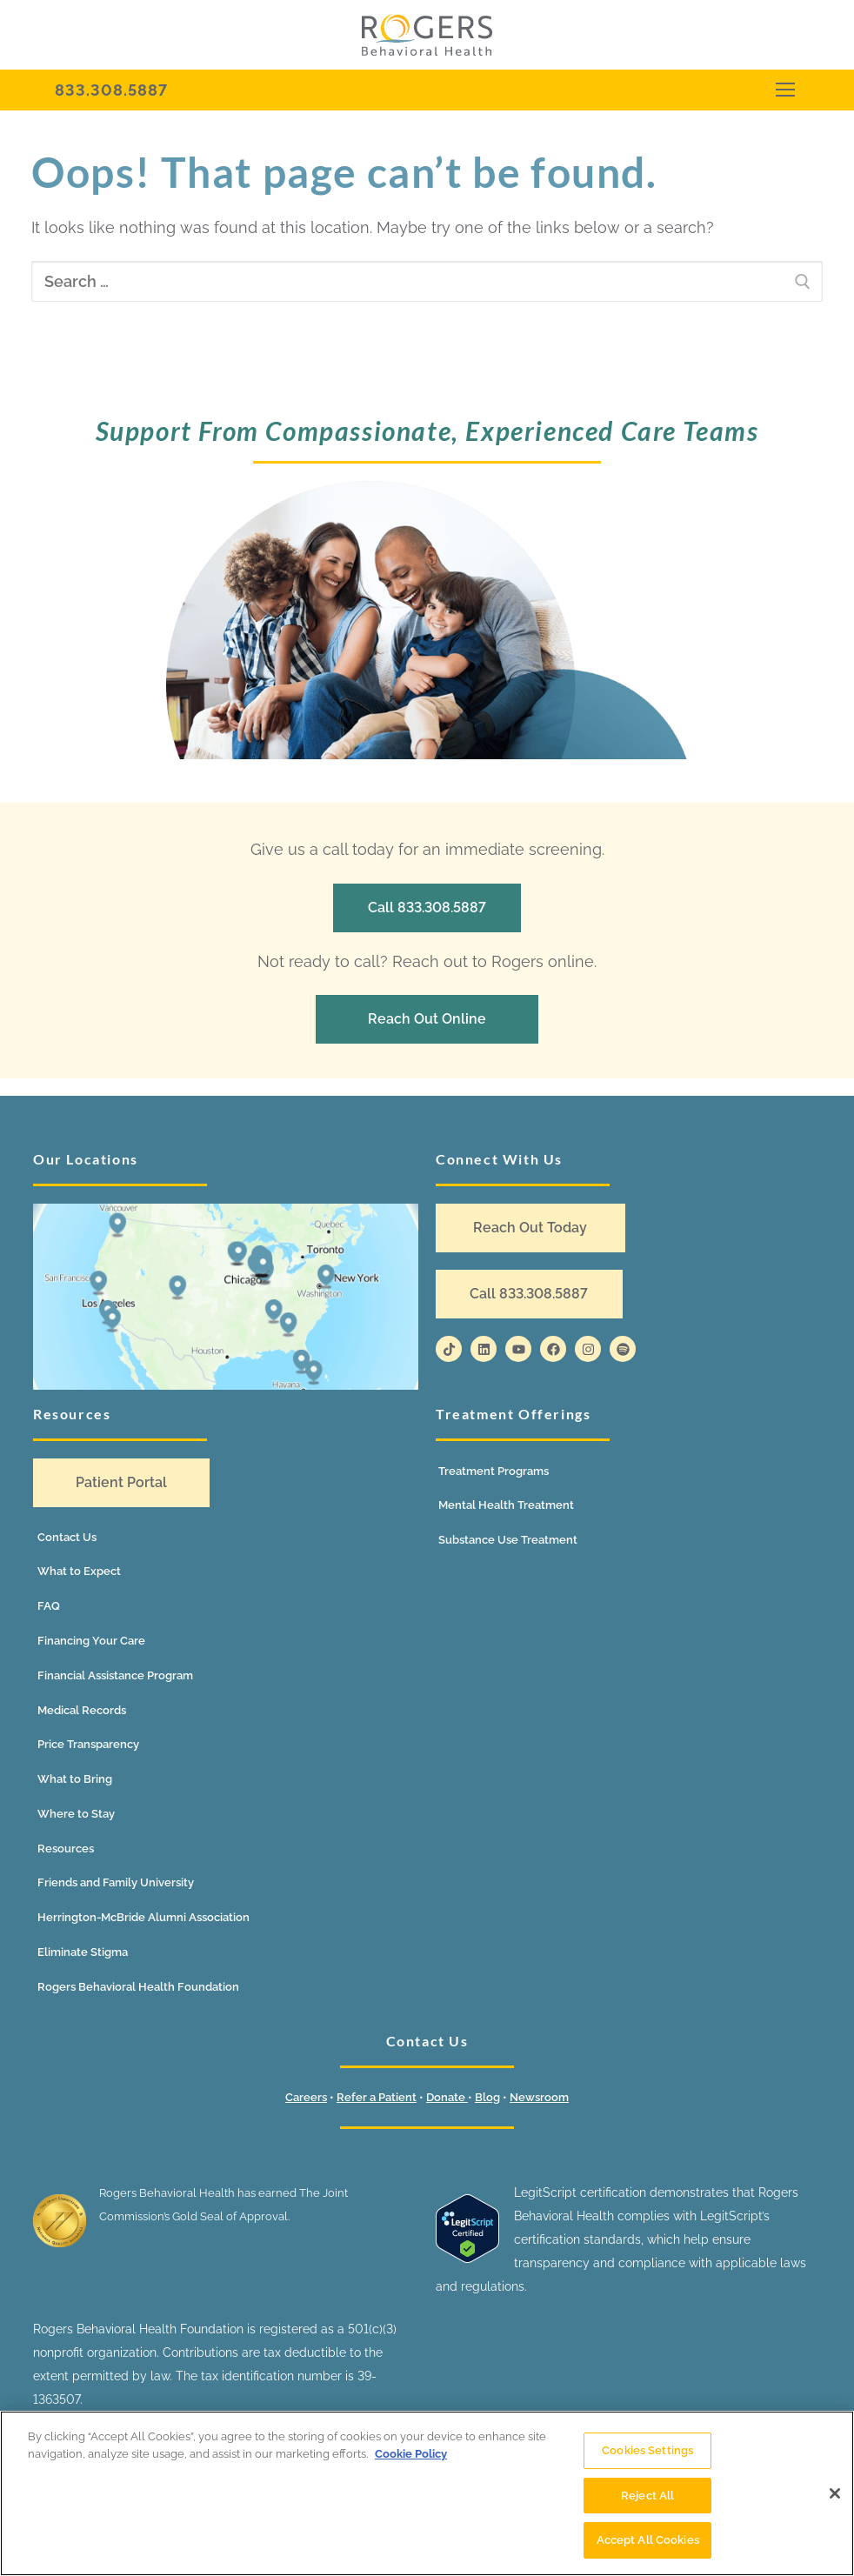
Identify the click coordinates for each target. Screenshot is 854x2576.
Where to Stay (76, 1813)
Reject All (647, 2495)
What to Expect (79, 1571)
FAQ (48, 1605)
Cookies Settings (647, 2450)
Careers (306, 2097)
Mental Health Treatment (506, 1505)
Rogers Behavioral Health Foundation (138, 1986)
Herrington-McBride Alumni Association (143, 1917)
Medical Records (81, 1710)
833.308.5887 (111, 90)
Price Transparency (88, 1744)
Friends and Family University (115, 1882)
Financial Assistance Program (115, 1675)
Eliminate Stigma (82, 1952)
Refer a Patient (377, 2097)
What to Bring (74, 1778)
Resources (65, 1848)
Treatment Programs (493, 1471)
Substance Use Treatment (507, 1539)
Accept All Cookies (648, 2539)
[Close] (835, 2493)
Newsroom (539, 2097)
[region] (427, 2493)
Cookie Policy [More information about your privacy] (411, 2453)
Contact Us (67, 1537)
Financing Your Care (91, 1640)
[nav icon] (785, 90)
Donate (447, 2097)
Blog (487, 2097)
